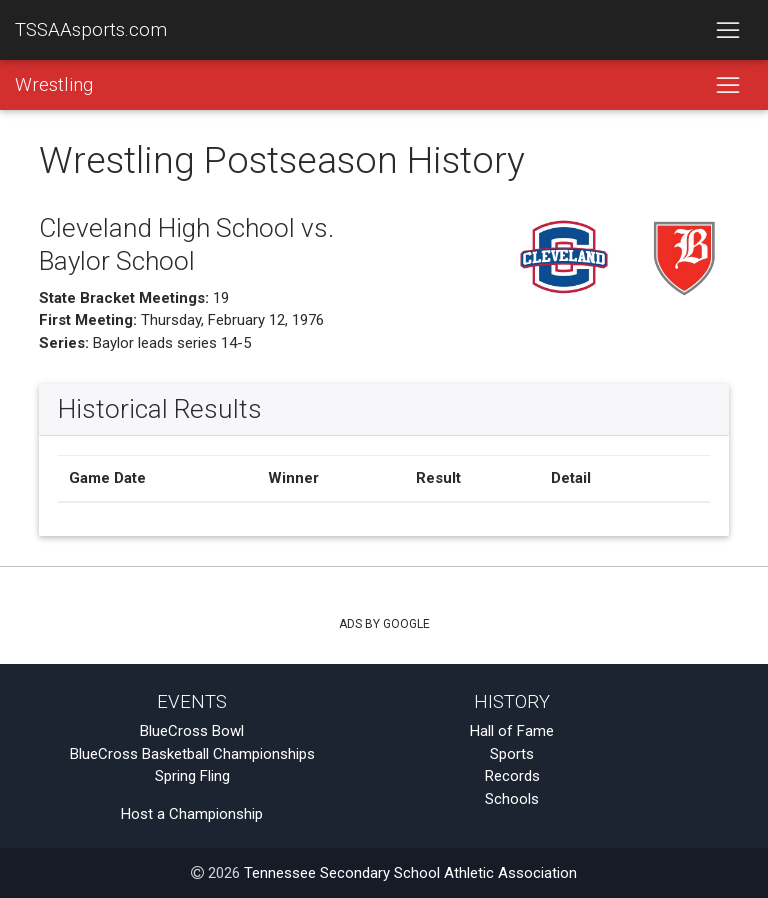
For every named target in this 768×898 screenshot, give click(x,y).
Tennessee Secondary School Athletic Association (410, 873)
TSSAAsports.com (91, 30)
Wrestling (54, 85)
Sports (512, 754)
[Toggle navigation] (727, 30)
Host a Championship (192, 814)
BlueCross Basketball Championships (192, 754)
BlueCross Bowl (192, 731)
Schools (512, 799)
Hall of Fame (512, 731)
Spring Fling (192, 776)
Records (512, 776)
